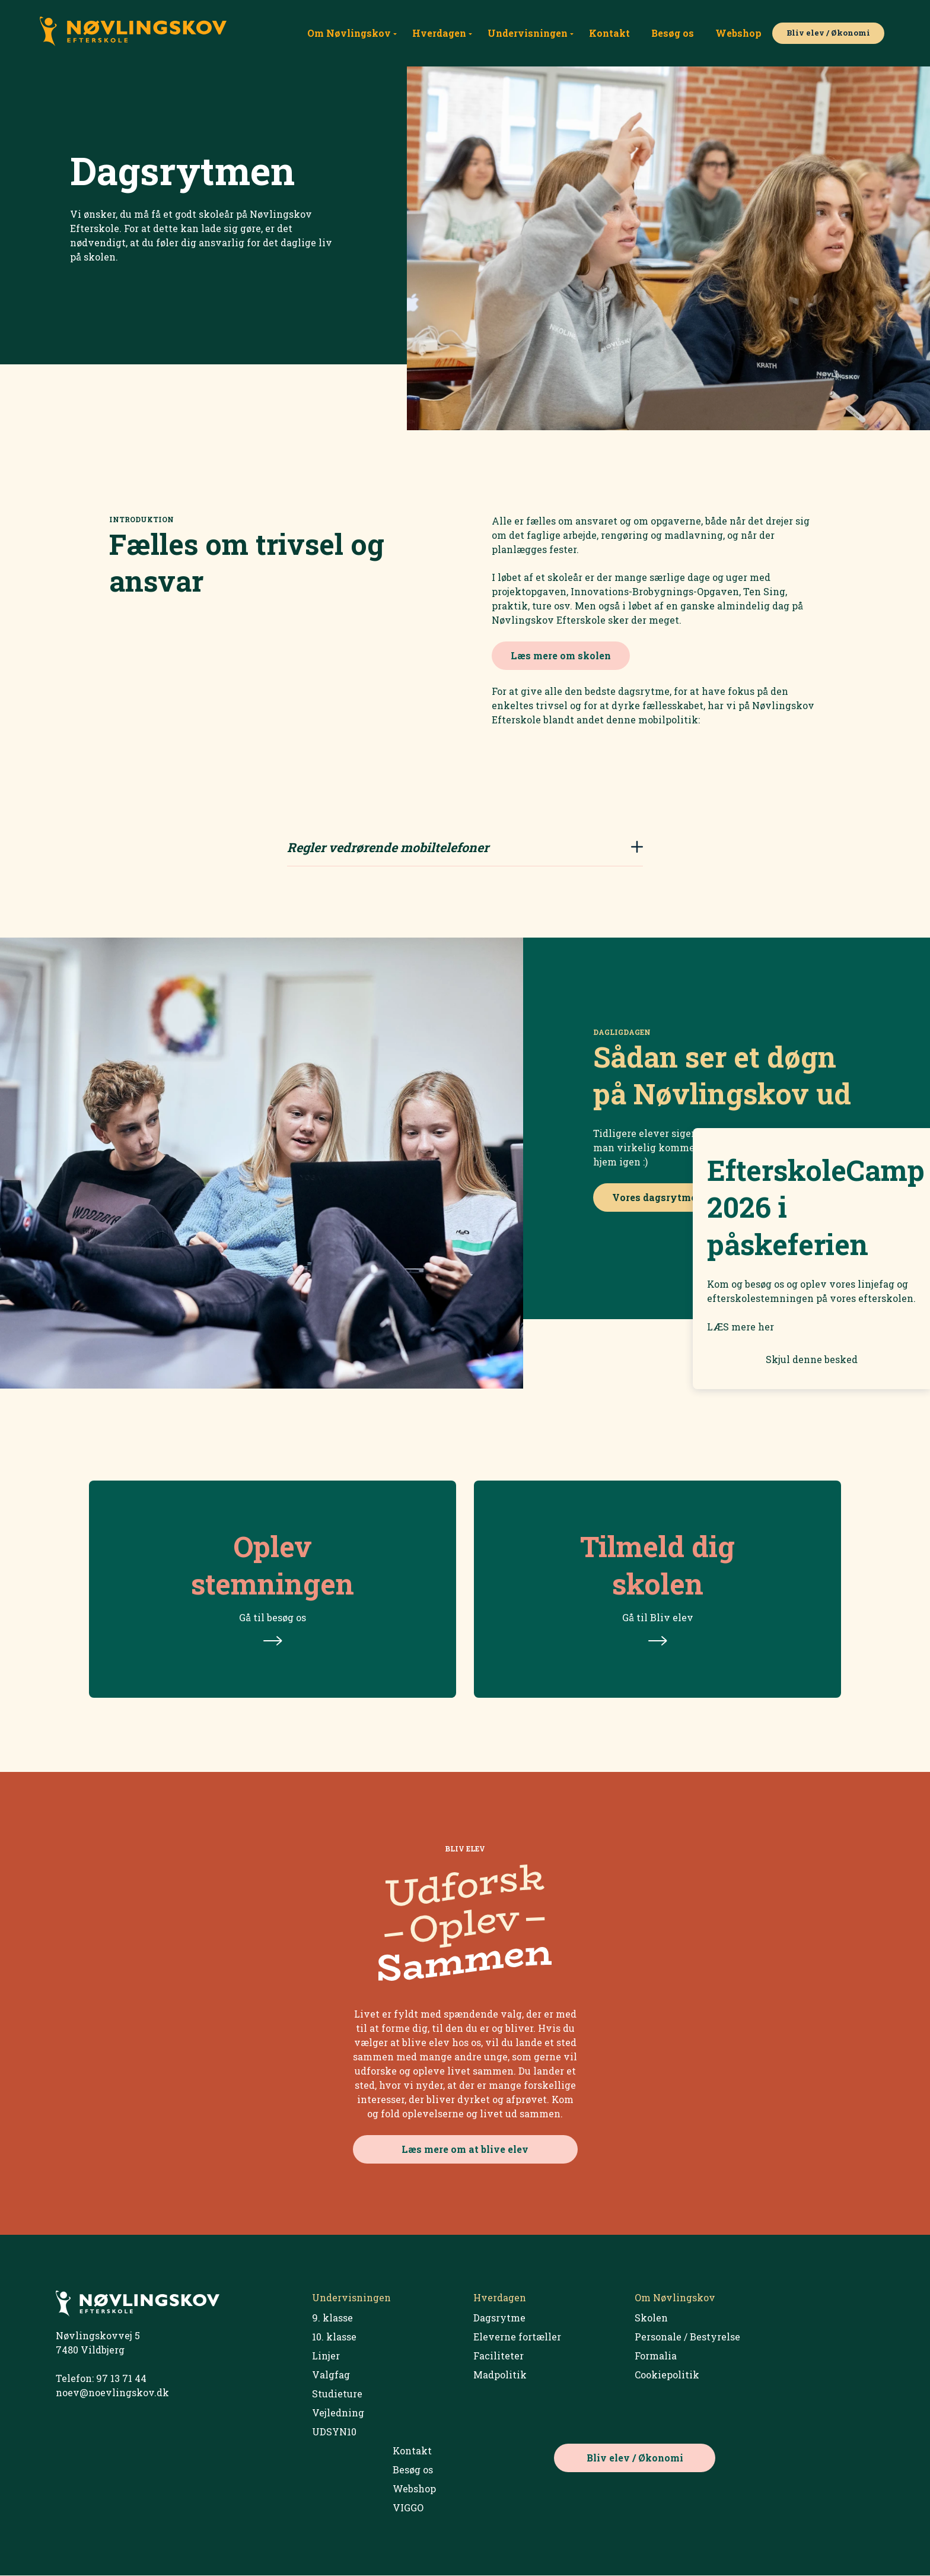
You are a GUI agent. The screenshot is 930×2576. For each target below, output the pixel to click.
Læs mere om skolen (561, 655)
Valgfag (331, 2375)
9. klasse (332, 2318)
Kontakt (609, 33)
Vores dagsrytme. (655, 1198)
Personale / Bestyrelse (687, 2337)
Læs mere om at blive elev (465, 2149)
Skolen (651, 2318)
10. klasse (334, 2337)
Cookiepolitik (667, 2375)
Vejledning (338, 2413)
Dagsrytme (499, 2318)
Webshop (738, 33)
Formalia (656, 2356)
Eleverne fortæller (517, 2337)
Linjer (326, 2356)
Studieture (337, 2394)
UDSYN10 (334, 2432)
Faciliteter (498, 2356)
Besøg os (672, 33)
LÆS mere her (740, 1326)
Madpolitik (500, 2375)
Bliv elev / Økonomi (828, 32)
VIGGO (408, 2508)
